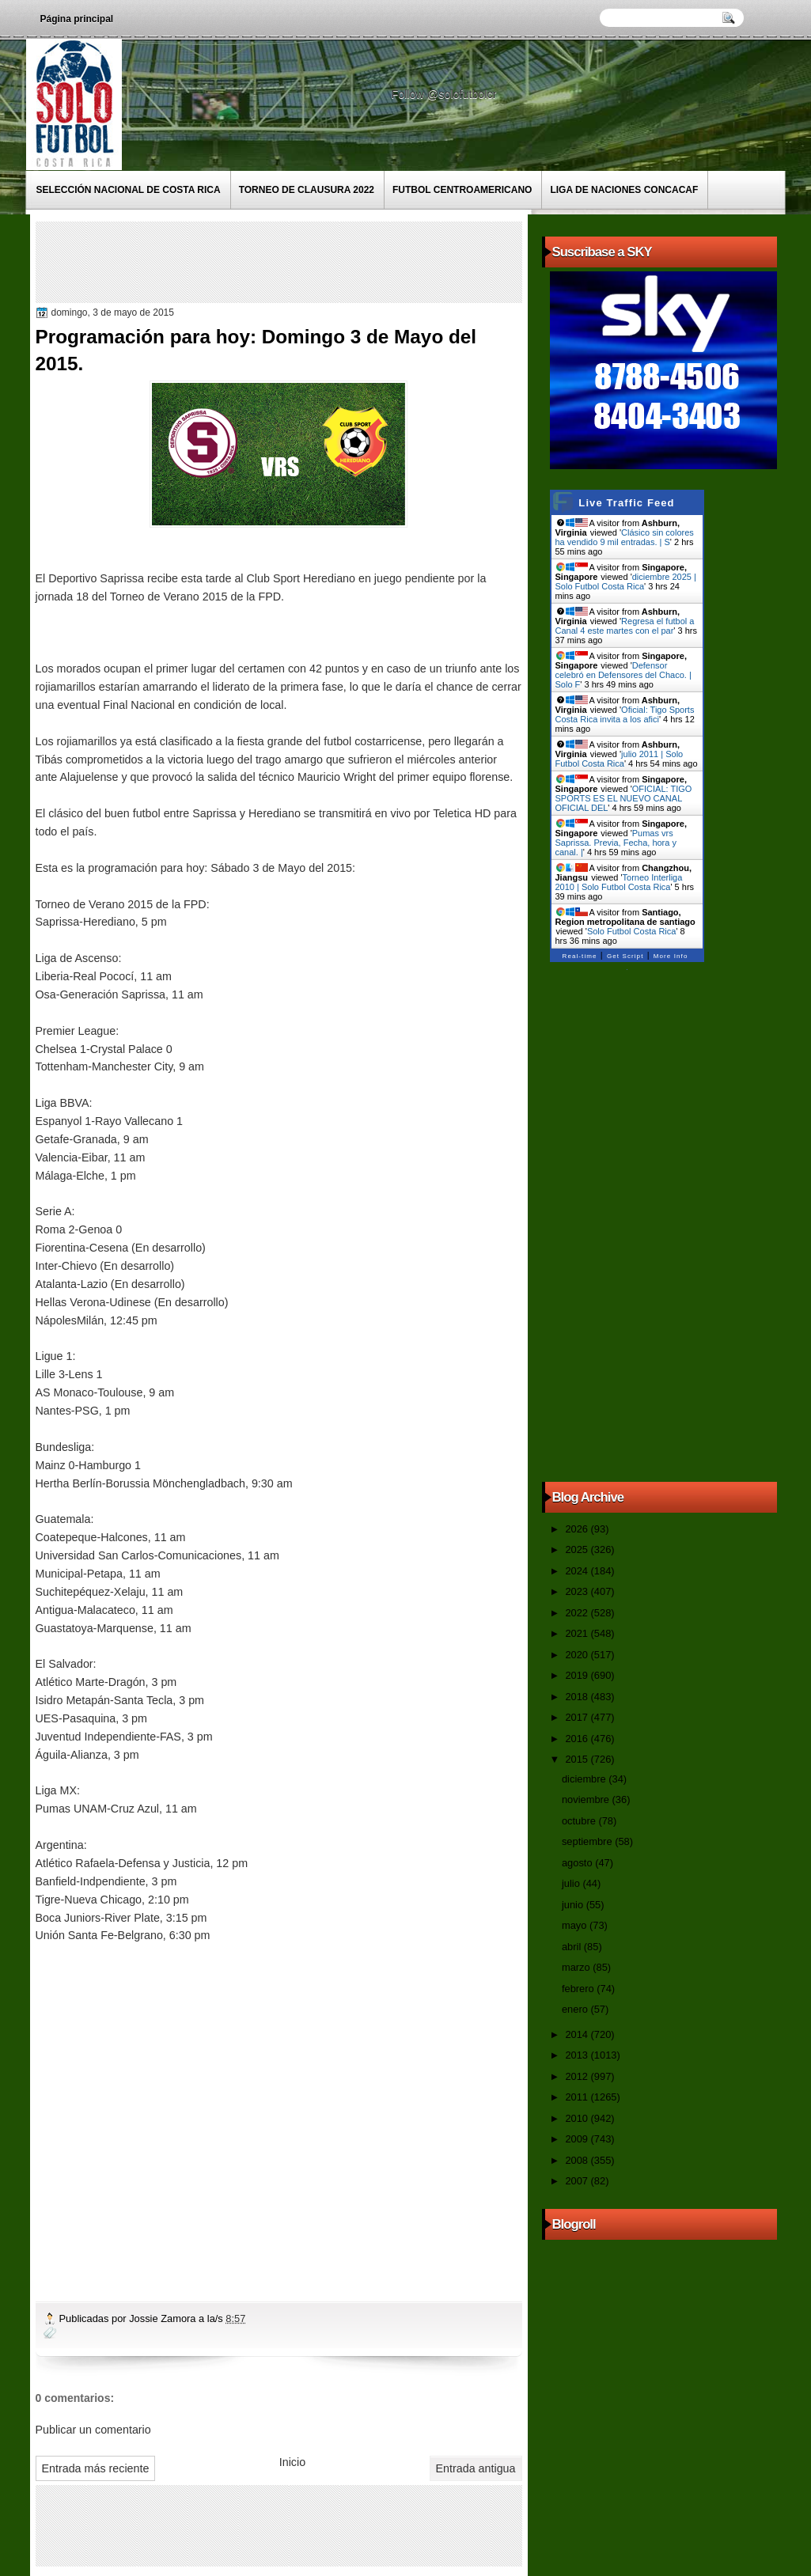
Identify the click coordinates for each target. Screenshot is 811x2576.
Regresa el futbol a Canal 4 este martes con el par (625, 625)
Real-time (580, 956)
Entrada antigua (476, 2468)
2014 (577, 2034)
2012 (577, 2076)
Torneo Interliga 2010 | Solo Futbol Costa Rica (619, 882)
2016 (577, 1738)
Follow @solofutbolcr (446, 94)
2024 (577, 1571)
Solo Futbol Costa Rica (631, 931)
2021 (577, 1633)
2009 (577, 2139)
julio (572, 1883)
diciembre (585, 1779)
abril (573, 1947)
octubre (580, 1821)
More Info (671, 956)
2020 (577, 1655)
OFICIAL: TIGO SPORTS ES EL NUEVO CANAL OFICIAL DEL (623, 798)
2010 (577, 2118)
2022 (577, 1613)
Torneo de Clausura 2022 (306, 189)
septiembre (588, 1841)
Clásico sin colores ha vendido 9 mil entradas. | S (624, 537)
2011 (577, 2097)
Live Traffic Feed (626, 503)
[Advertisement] (328, 261)
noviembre (587, 1799)
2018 (577, 1697)
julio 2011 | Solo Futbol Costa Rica (619, 758)
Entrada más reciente (96, 2468)
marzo (577, 1967)
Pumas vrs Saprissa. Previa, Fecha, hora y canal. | (615, 842)
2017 (577, 1717)
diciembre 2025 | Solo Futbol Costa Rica (625, 581)
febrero (579, 1989)
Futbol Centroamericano (462, 189)
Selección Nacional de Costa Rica (128, 189)
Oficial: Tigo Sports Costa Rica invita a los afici (625, 714)
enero (576, 2009)
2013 (577, 2055)
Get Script (625, 956)
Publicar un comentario (93, 2429)
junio (574, 1905)
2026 (577, 1529)
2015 (577, 1759)
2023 (577, 1591)
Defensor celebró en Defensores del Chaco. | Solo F (623, 675)
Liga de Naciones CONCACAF (624, 189)
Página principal (77, 19)
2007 (577, 2181)
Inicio (292, 2462)
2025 (577, 1549)
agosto (578, 1863)
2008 (577, 2160)
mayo (575, 1925)
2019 (577, 1675)
